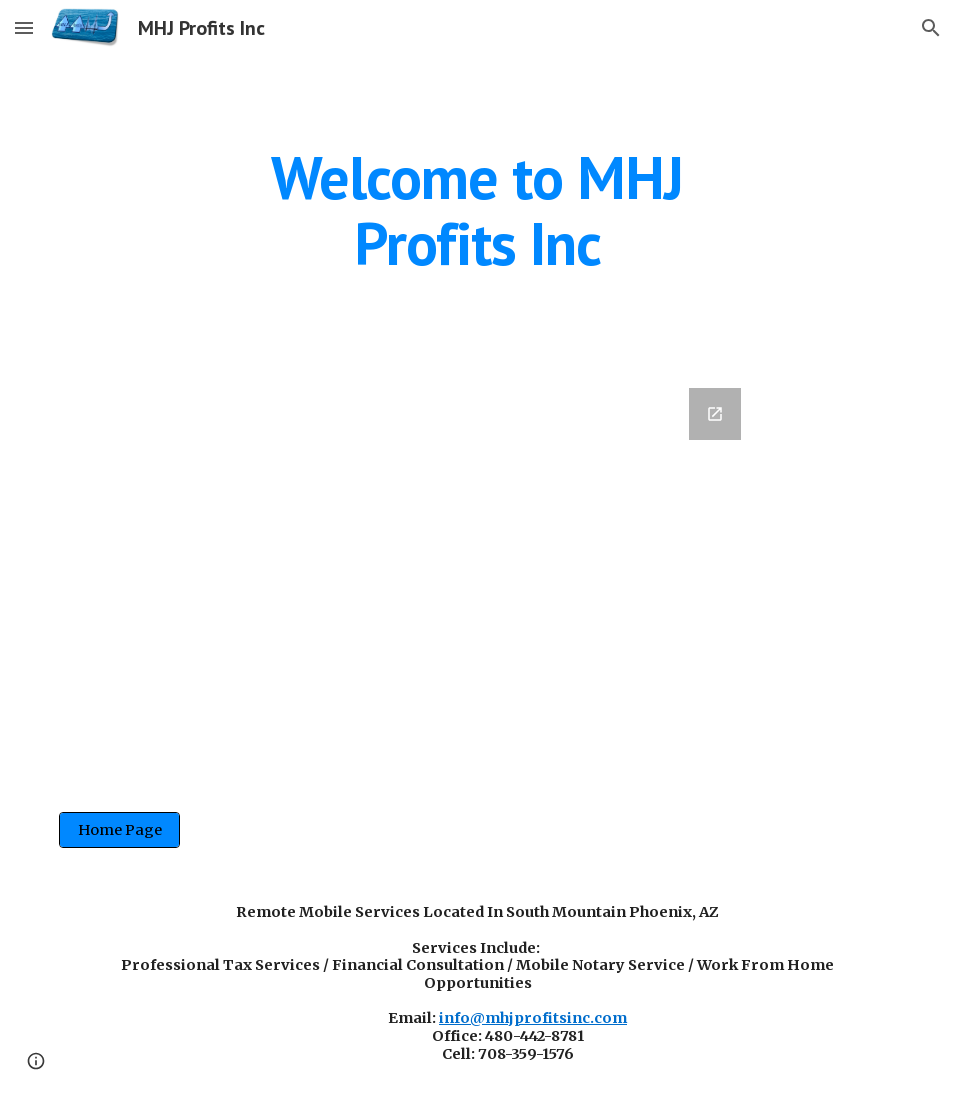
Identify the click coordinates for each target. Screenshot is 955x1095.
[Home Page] (120, 829)
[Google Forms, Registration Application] (477, 576)
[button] (24, 27)
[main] (477, 210)
